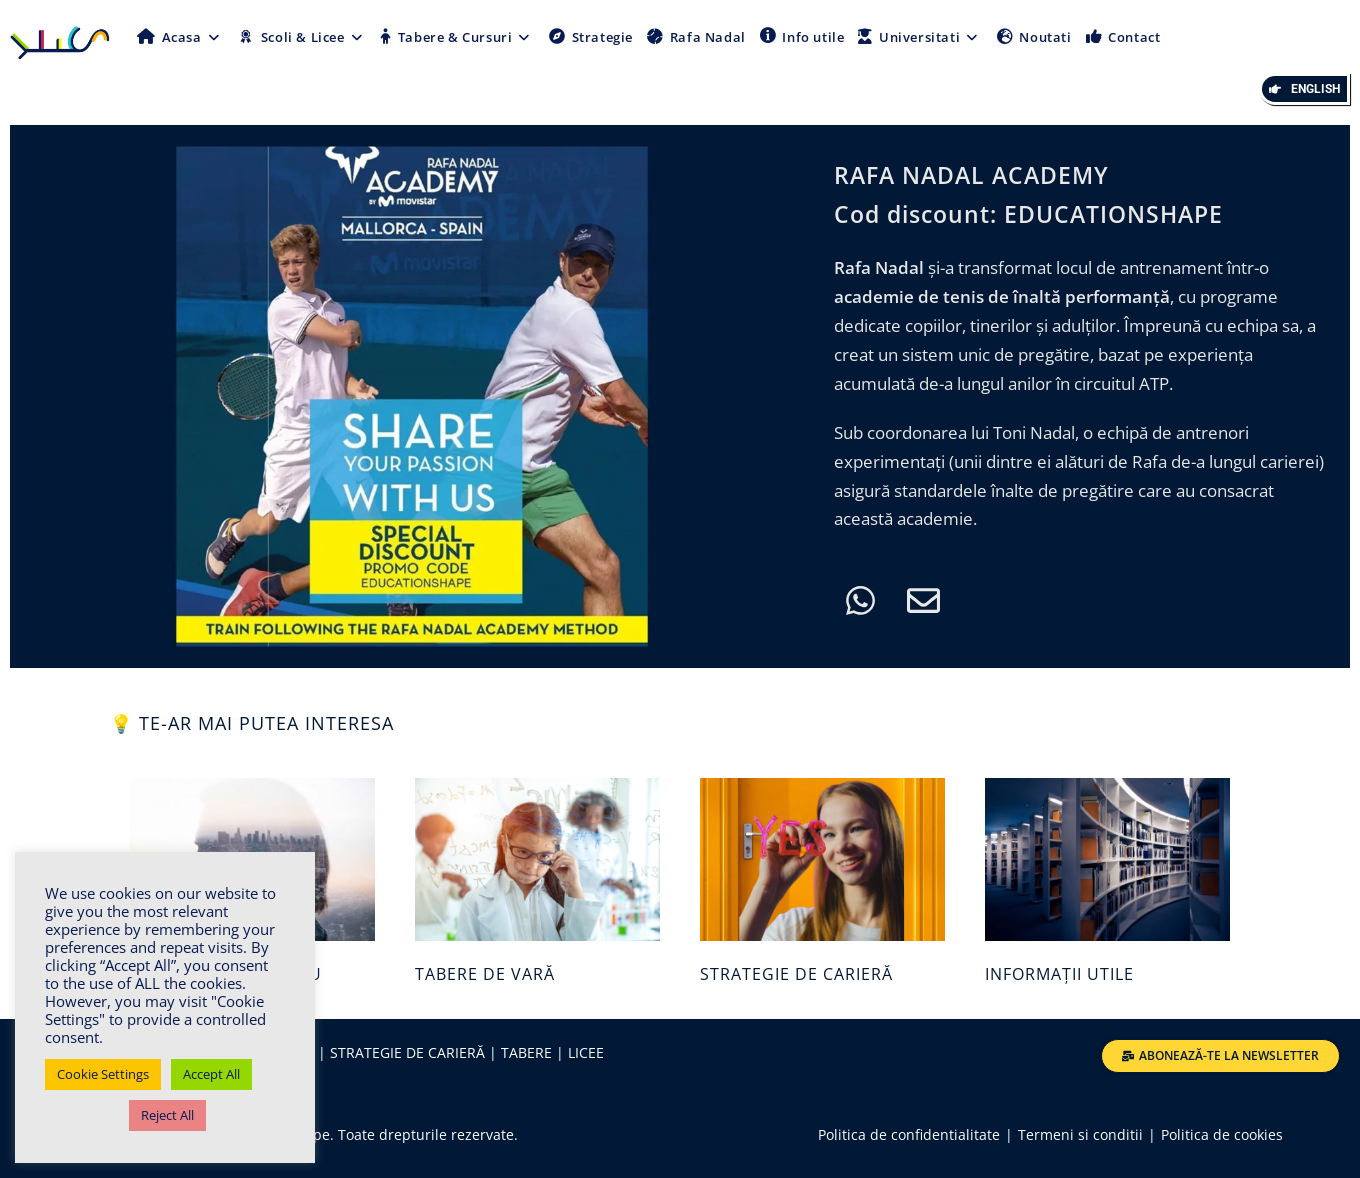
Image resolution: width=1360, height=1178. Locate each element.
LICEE (586, 1052)
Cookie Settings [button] (103, 1074)
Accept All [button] (211, 1074)
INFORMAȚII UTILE (1059, 974)
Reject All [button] (167, 1115)
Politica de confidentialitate (909, 1134)
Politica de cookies (1222, 1134)
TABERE (524, 1052)
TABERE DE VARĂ (485, 974)
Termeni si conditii (1080, 1134)
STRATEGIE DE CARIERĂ (796, 974)
